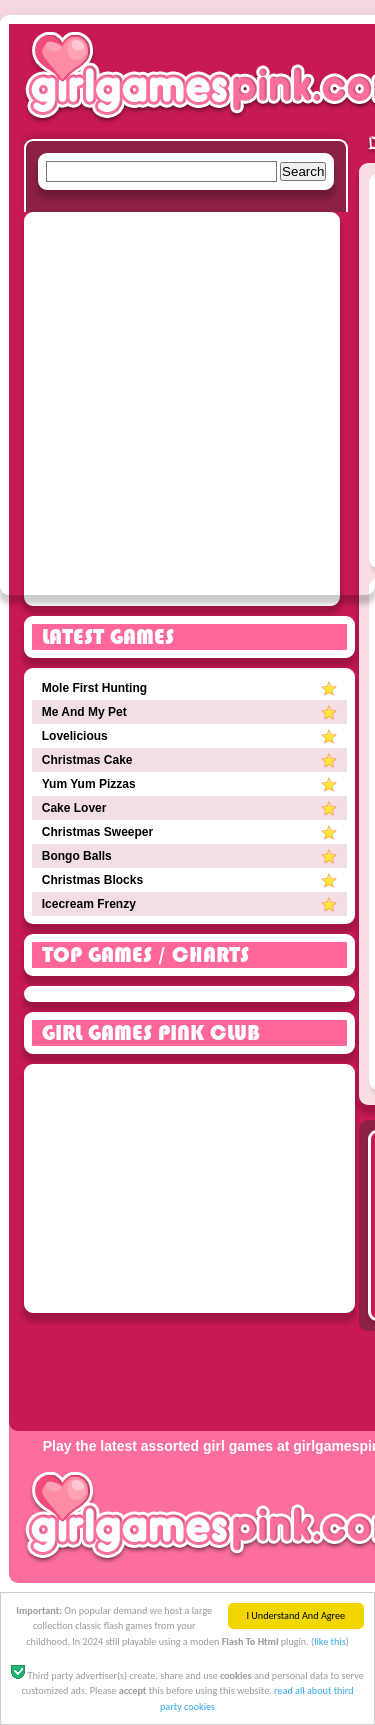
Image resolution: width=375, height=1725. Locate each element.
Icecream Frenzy (190, 904)
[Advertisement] (187, 407)
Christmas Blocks (190, 880)
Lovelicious (190, 736)
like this (329, 1644)
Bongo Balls (190, 856)
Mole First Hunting (190, 688)
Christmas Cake (190, 760)
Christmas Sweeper (190, 832)
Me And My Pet (190, 712)
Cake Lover (190, 808)
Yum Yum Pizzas (190, 784)
